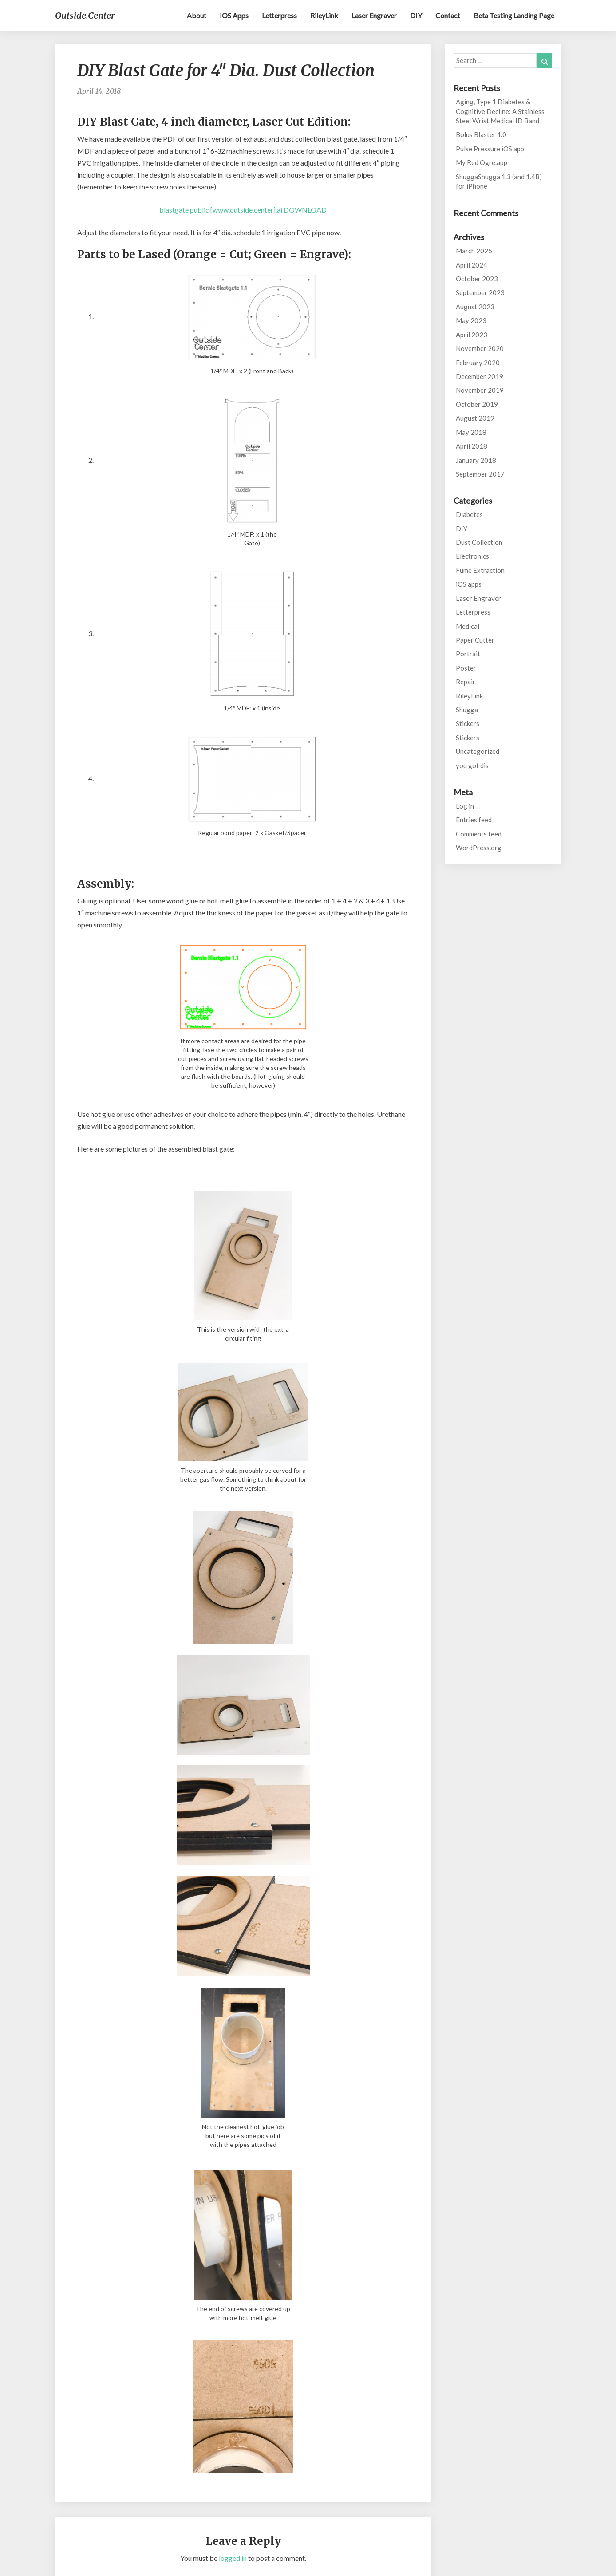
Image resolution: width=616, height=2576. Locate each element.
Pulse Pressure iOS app (490, 149)
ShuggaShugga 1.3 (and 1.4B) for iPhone (499, 181)
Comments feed (478, 834)
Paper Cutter (475, 640)
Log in (465, 806)
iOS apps (234, 15)
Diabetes (469, 514)
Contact (447, 15)
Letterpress (279, 15)
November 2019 (480, 390)
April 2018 (471, 446)
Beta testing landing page (514, 15)
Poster (466, 668)
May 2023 (471, 320)
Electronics (472, 556)
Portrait (468, 654)
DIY (416, 15)
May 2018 (471, 432)
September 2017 (480, 474)
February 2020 (478, 363)
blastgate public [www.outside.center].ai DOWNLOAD (243, 209)
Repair (465, 682)
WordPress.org (478, 848)
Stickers (467, 723)
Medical (467, 626)
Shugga (467, 710)
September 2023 (480, 292)
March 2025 (474, 251)
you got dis (472, 765)
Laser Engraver (374, 15)
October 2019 (477, 404)
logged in (233, 2558)
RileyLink (324, 15)
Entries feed (474, 820)
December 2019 (479, 376)
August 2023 (475, 307)
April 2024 (471, 265)
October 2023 (477, 279)
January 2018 (476, 460)
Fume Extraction (480, 570)
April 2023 (471, 335)
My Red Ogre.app (481, 162)
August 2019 (475, 418)
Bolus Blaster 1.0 (481, 134)
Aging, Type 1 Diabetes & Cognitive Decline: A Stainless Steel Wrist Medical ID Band (500, 111)
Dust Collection (479, 542)
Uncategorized (477, 751)
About (196, 15)
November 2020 (480, 348)
